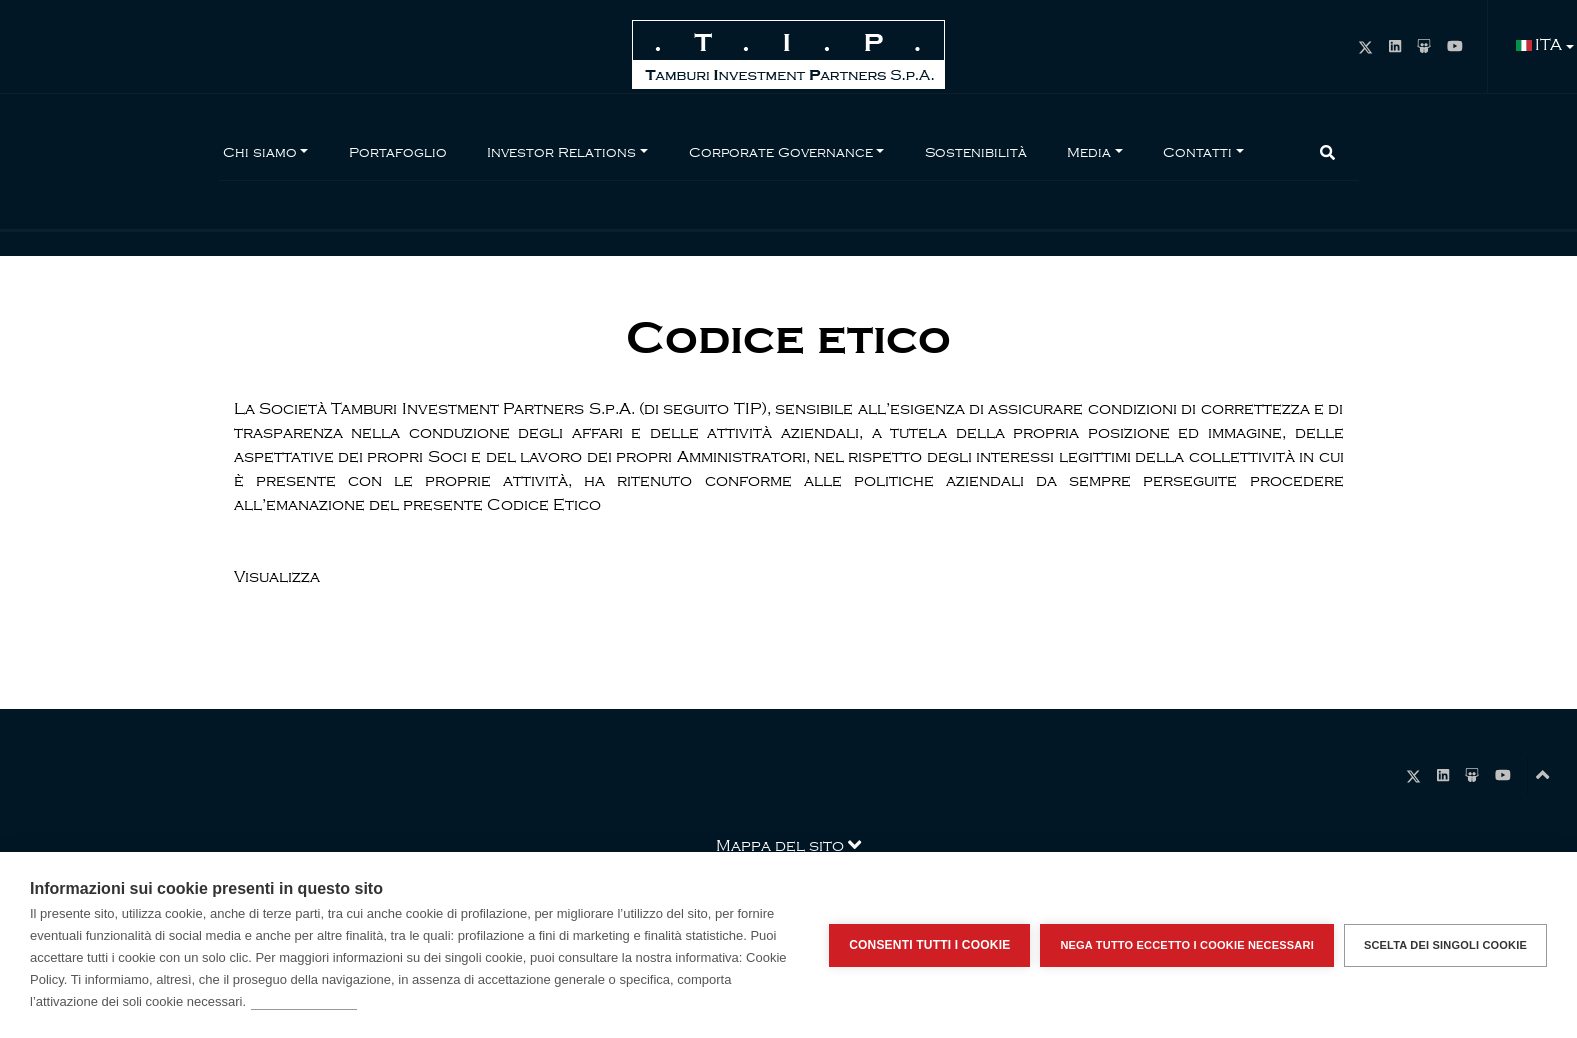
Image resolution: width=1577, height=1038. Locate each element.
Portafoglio (398, 152)
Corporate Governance (781, 152)
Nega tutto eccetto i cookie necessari (1187, 945)
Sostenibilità (976, 152)
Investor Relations (561, 152)
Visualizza (277, 577)
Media (1089, 152)
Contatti (1197, 152)
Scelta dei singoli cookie (1445, 945)
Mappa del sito (788, 844)
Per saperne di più (304, 1001)
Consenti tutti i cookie (929, 945)
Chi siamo (260, 152)
